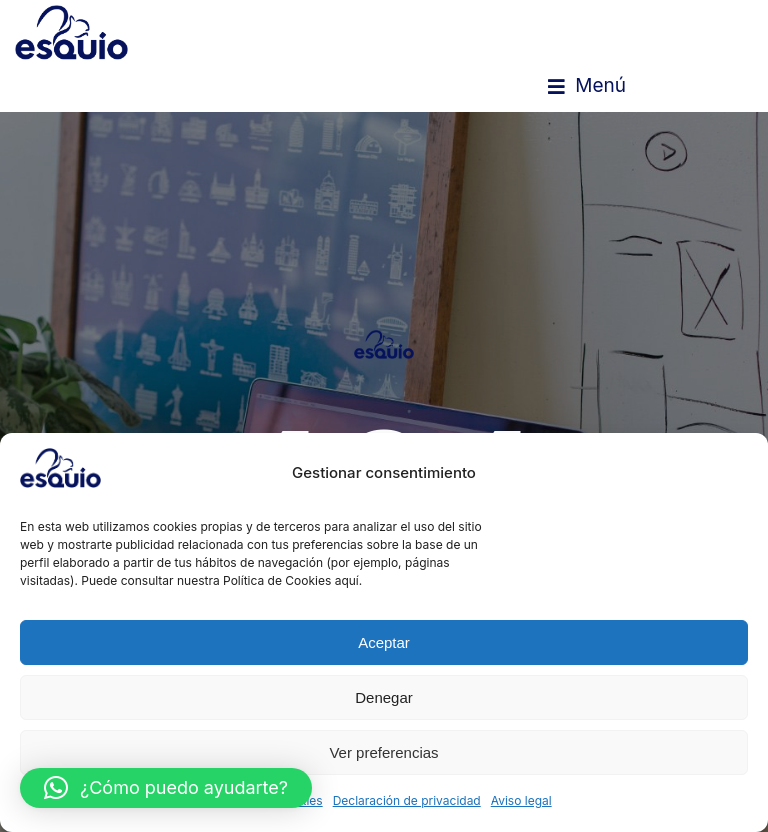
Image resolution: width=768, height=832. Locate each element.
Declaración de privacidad (407, 800)
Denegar (384, 697)
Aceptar (384, 642)
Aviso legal (521, 800)
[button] (587, 86)
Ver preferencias (383, 752)
